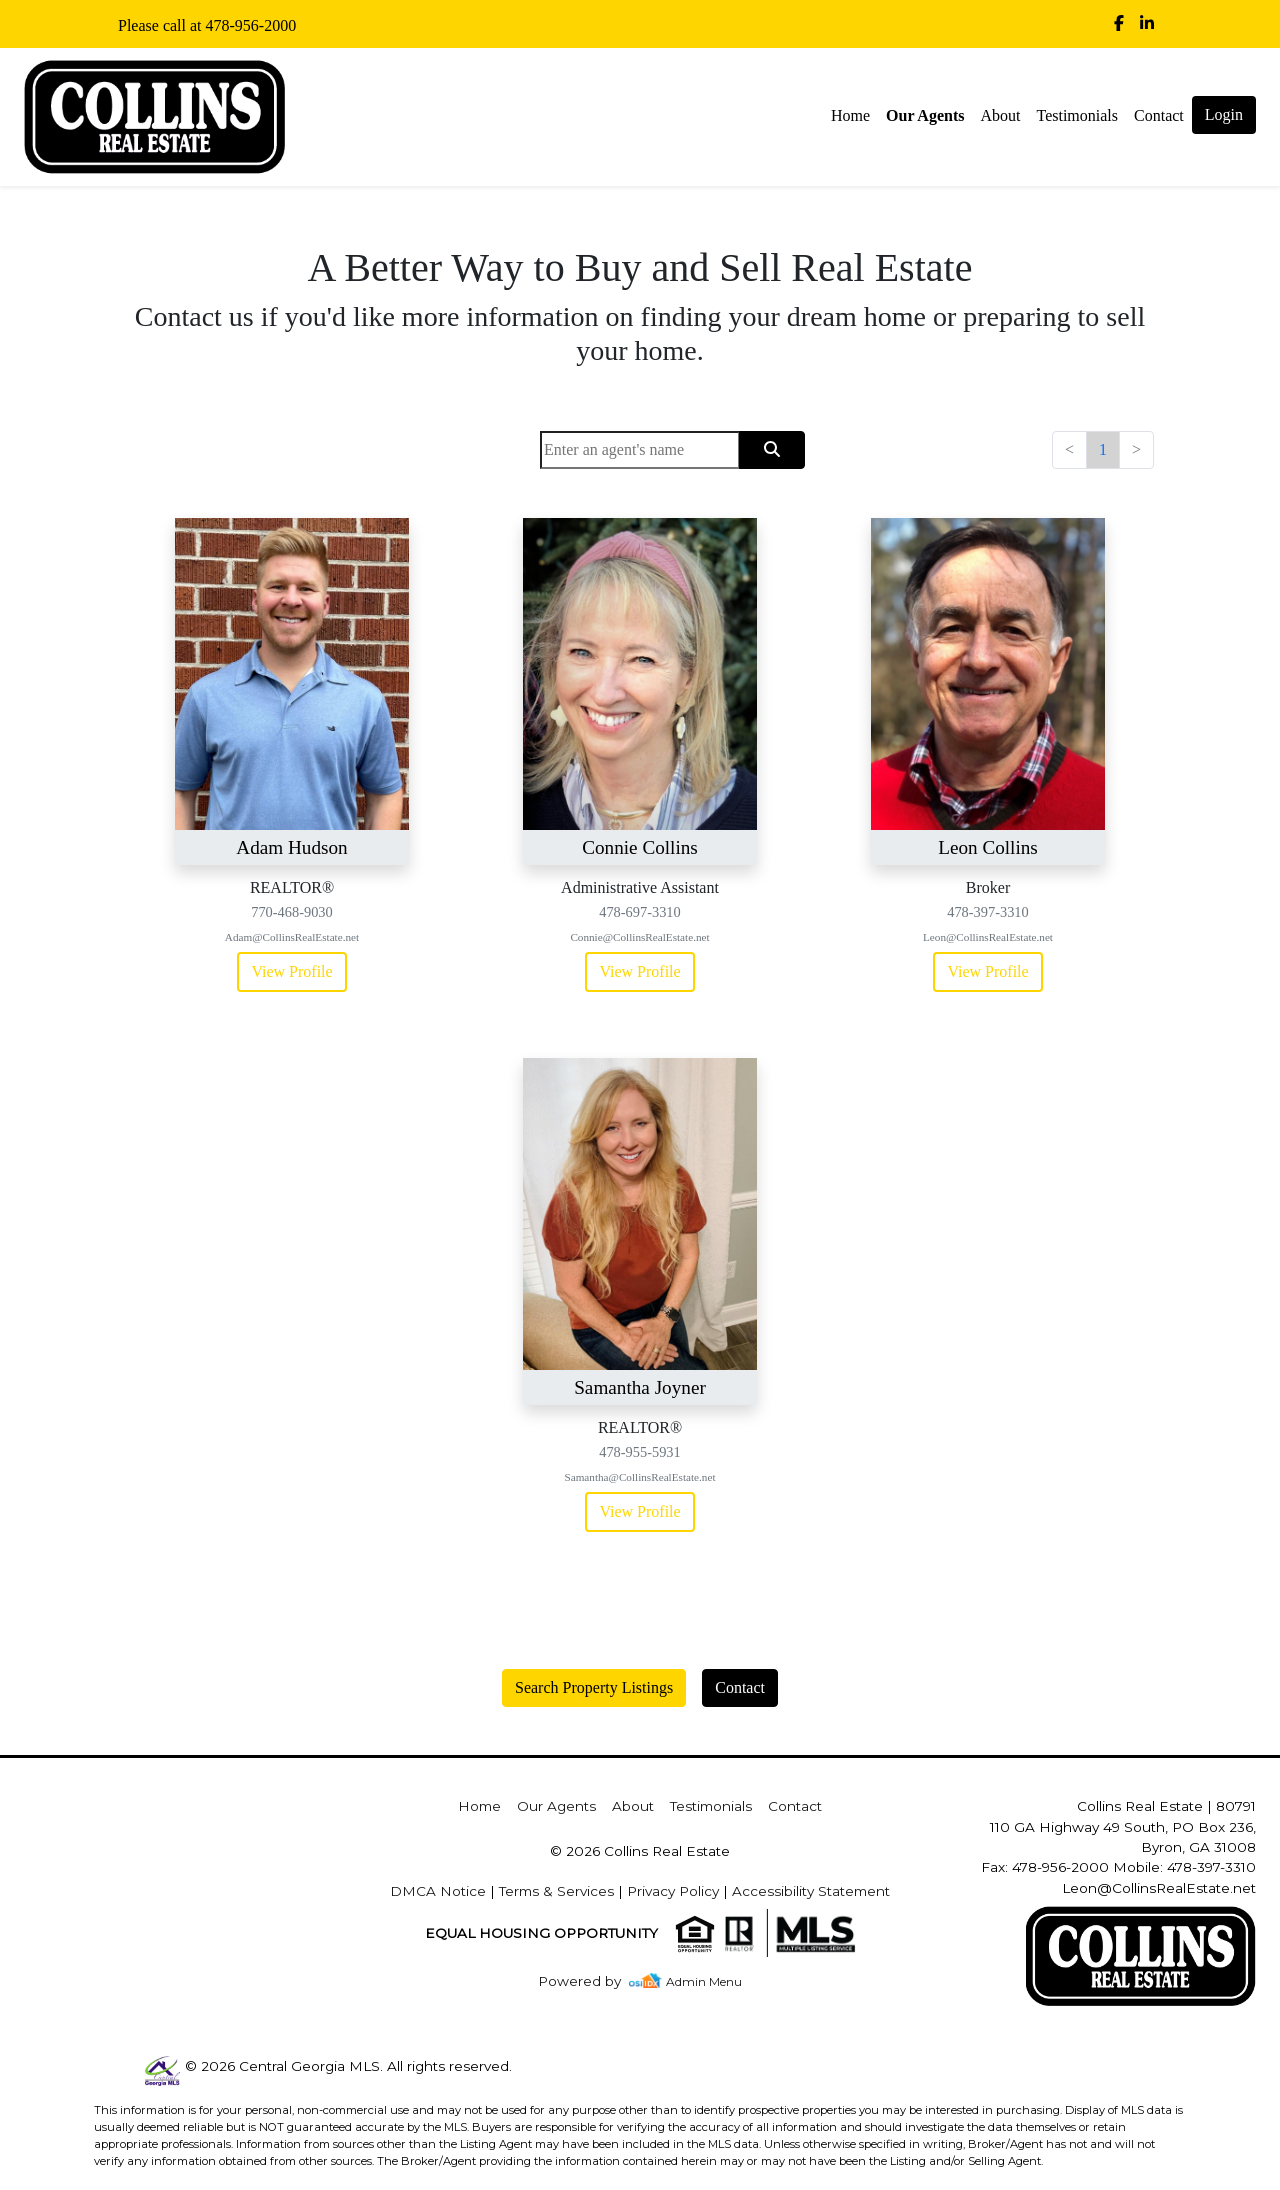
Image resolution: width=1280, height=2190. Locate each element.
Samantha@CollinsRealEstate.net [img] (639, 1477)
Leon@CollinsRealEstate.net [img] (988, 937)
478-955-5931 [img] (640, 1452)
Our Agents (925, 115)
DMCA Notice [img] (438, 1891)
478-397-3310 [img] (988, 912)
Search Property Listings (594, 1687)
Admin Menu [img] (704, 1981)
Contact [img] (1159, 115)
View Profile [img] (291, 971)
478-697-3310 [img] (640, 912)
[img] (1119, 24)
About (1000, 115)
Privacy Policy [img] (673, 1891)
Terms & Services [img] (556, 1891)
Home (850, 115)
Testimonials (1077, 115)
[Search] (640, 450)
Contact (740, 1687)
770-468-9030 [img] (292, 912)
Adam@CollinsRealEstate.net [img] (292, 937)
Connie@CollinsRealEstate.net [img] (639, 937)
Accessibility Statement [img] (811, 1891)
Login (1224, 114)
